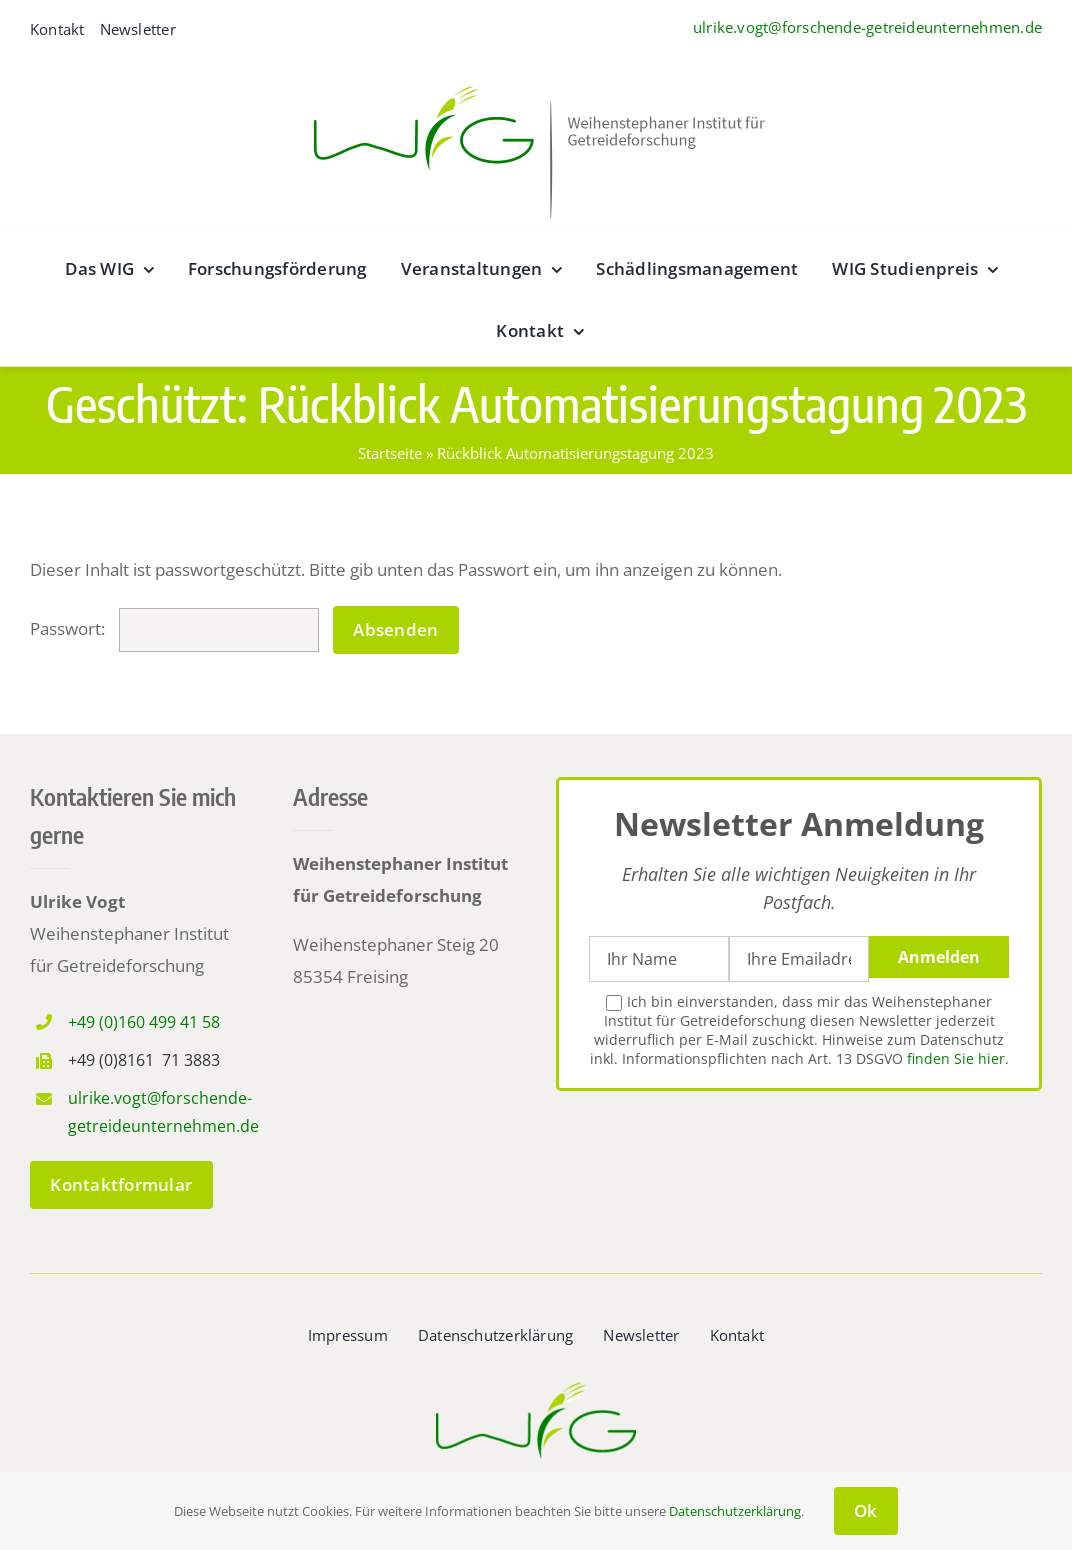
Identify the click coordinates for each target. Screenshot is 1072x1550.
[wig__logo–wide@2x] (536, 80)
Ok (866, 1510)
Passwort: (174, 628)
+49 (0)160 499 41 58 (144, 1022)
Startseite (390, 453)
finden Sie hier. (958, 1058)
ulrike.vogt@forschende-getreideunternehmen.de (867, 27)
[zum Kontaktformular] (121, 1185)
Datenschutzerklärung (735, 1511)
